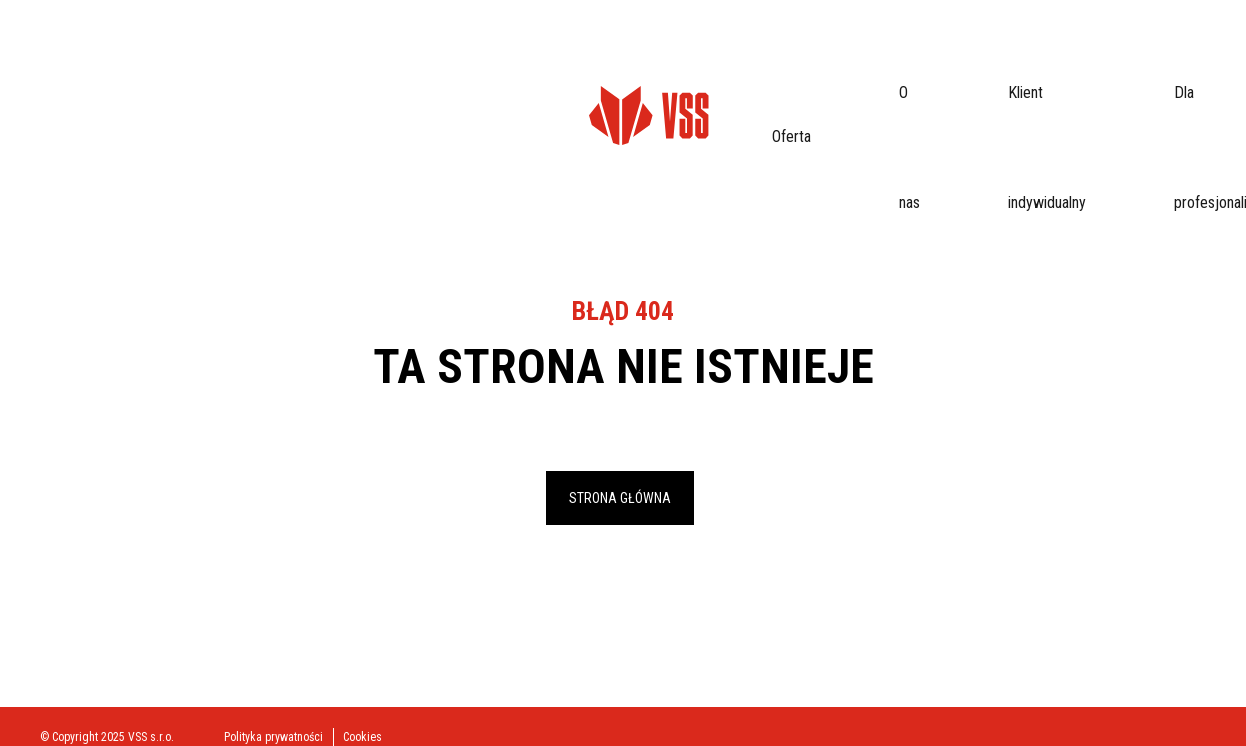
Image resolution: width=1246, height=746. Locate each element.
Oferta (221, 54)
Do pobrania (653, 54)
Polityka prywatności (273, 737)
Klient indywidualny (381, 54)
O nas (282, 54)
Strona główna (620, 498)
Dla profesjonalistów (528, 54)
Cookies (362, 737)
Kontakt (739, 54)
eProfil (1168, 55)
